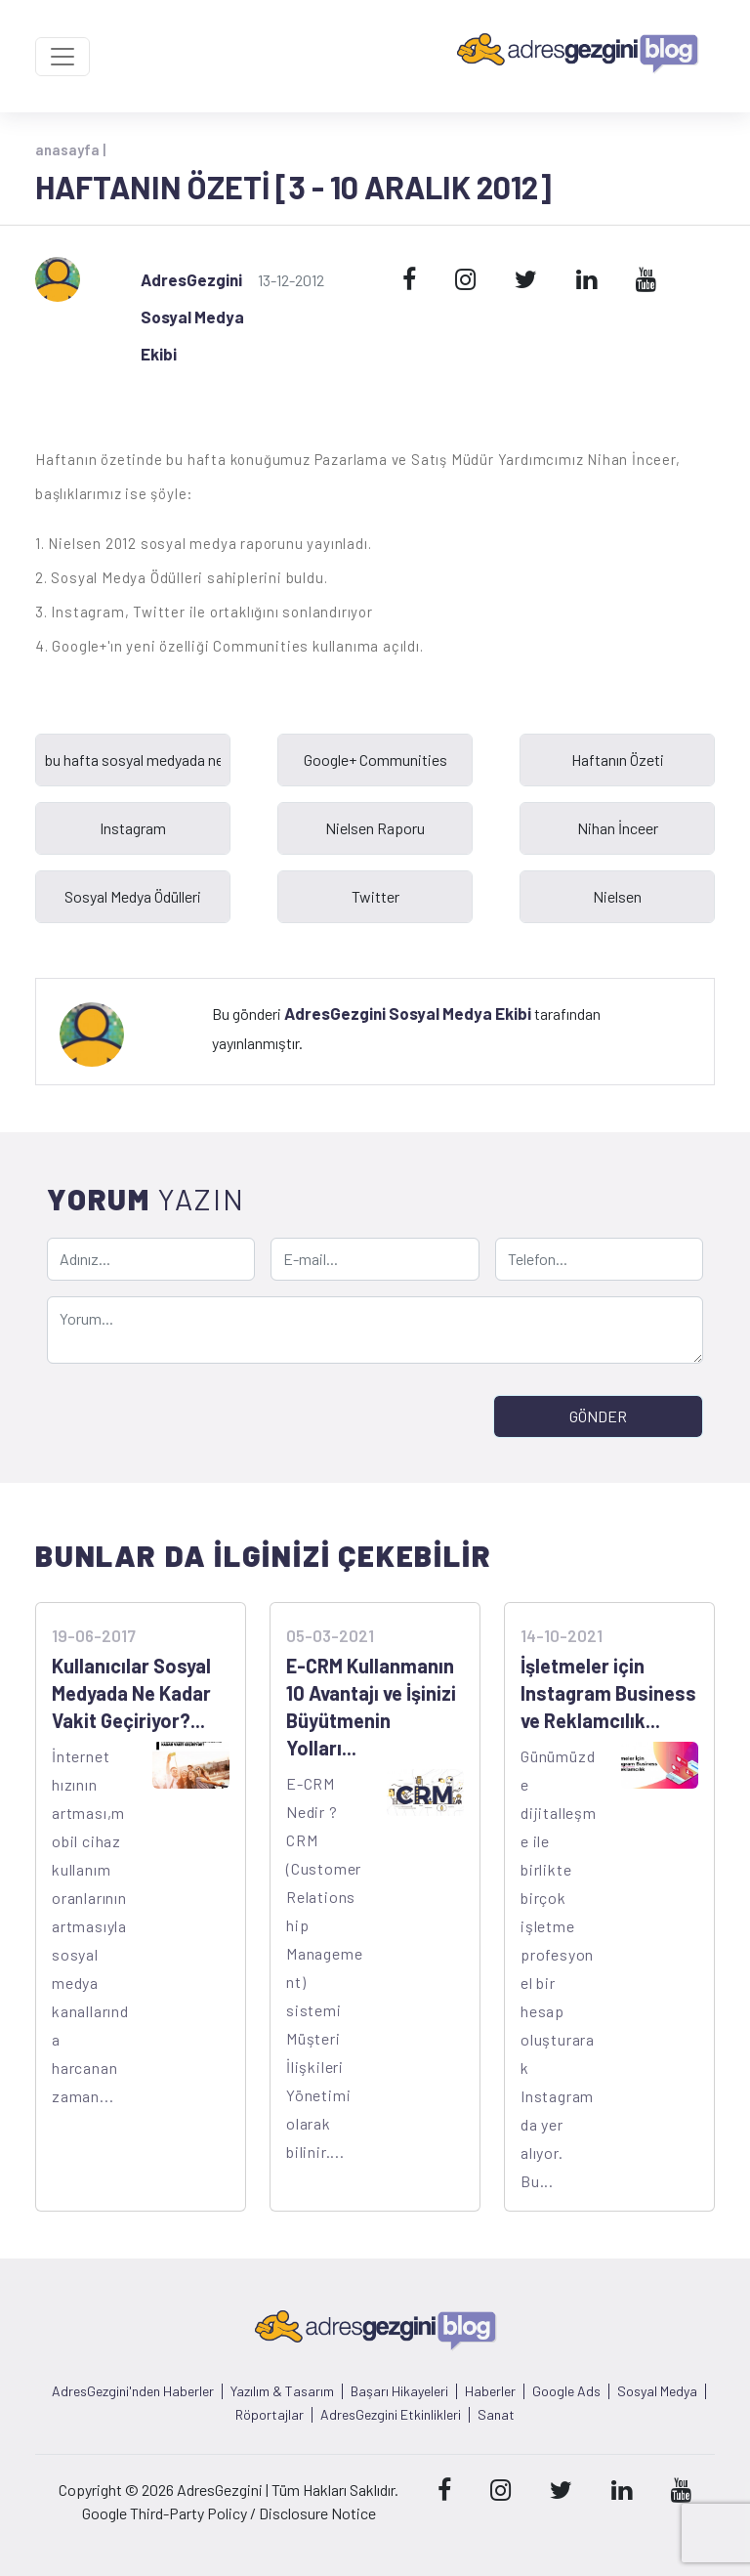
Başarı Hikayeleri (399, 2391)
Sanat (496, 2415)
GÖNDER (598, 1416)
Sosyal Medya (657, 2391)
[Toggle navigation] (62, 56)
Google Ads (566, 2391)
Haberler (490, 2391)
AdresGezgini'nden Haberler (133, 2391)
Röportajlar (269, 2415)
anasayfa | (70, 149)
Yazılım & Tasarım (282, 2391)
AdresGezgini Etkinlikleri (390, 2415)
